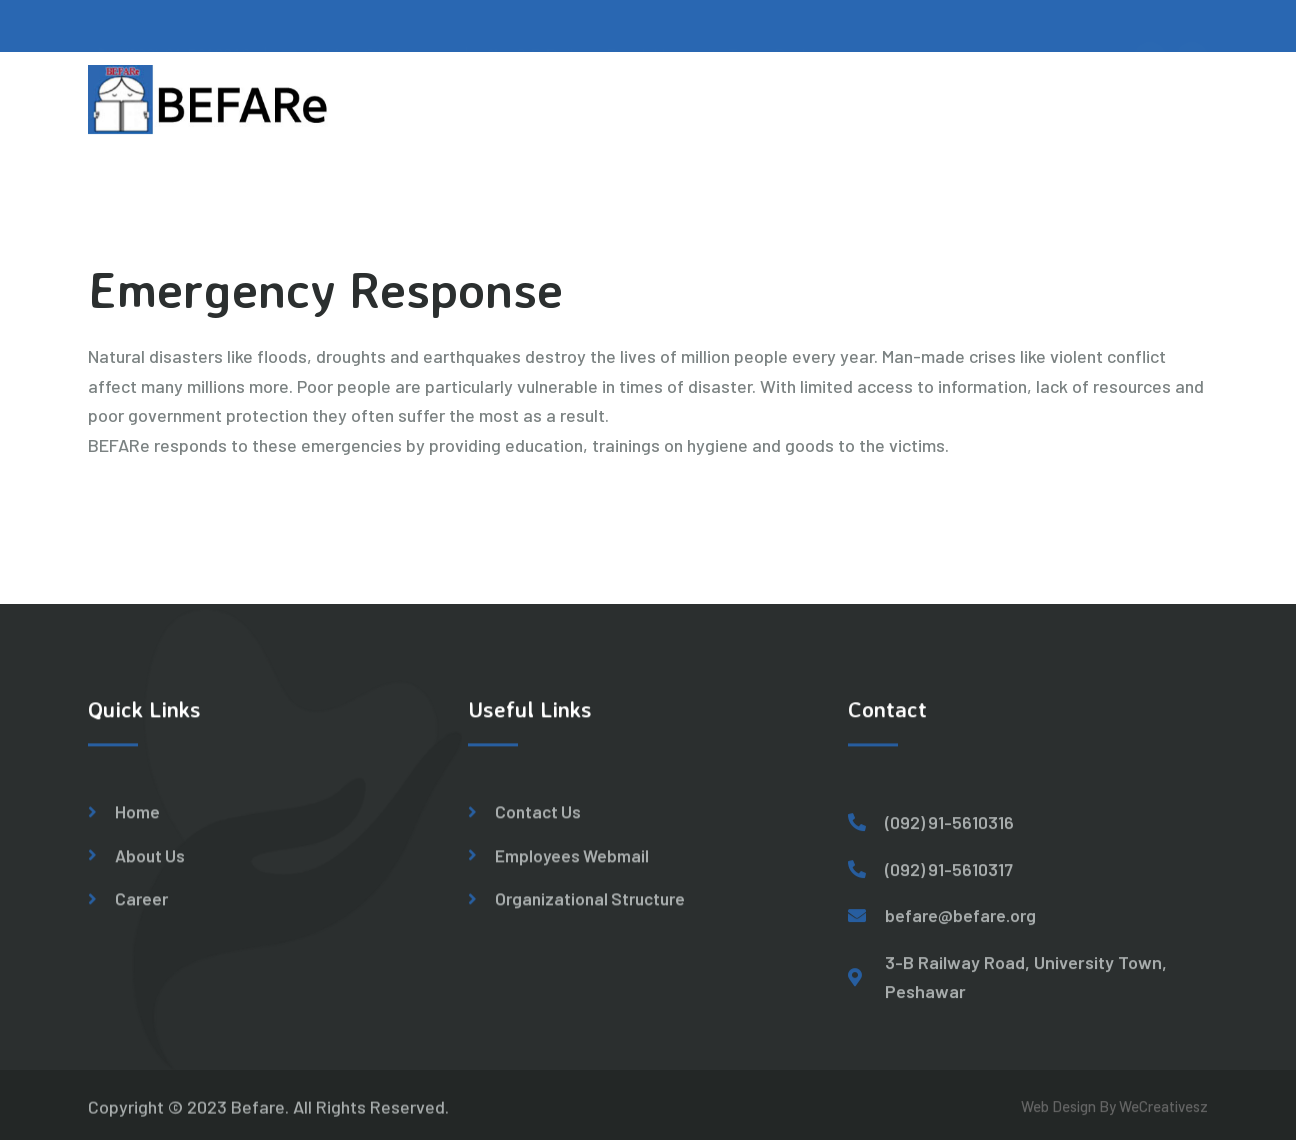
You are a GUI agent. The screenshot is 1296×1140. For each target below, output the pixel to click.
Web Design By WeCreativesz (1114, 1113)
